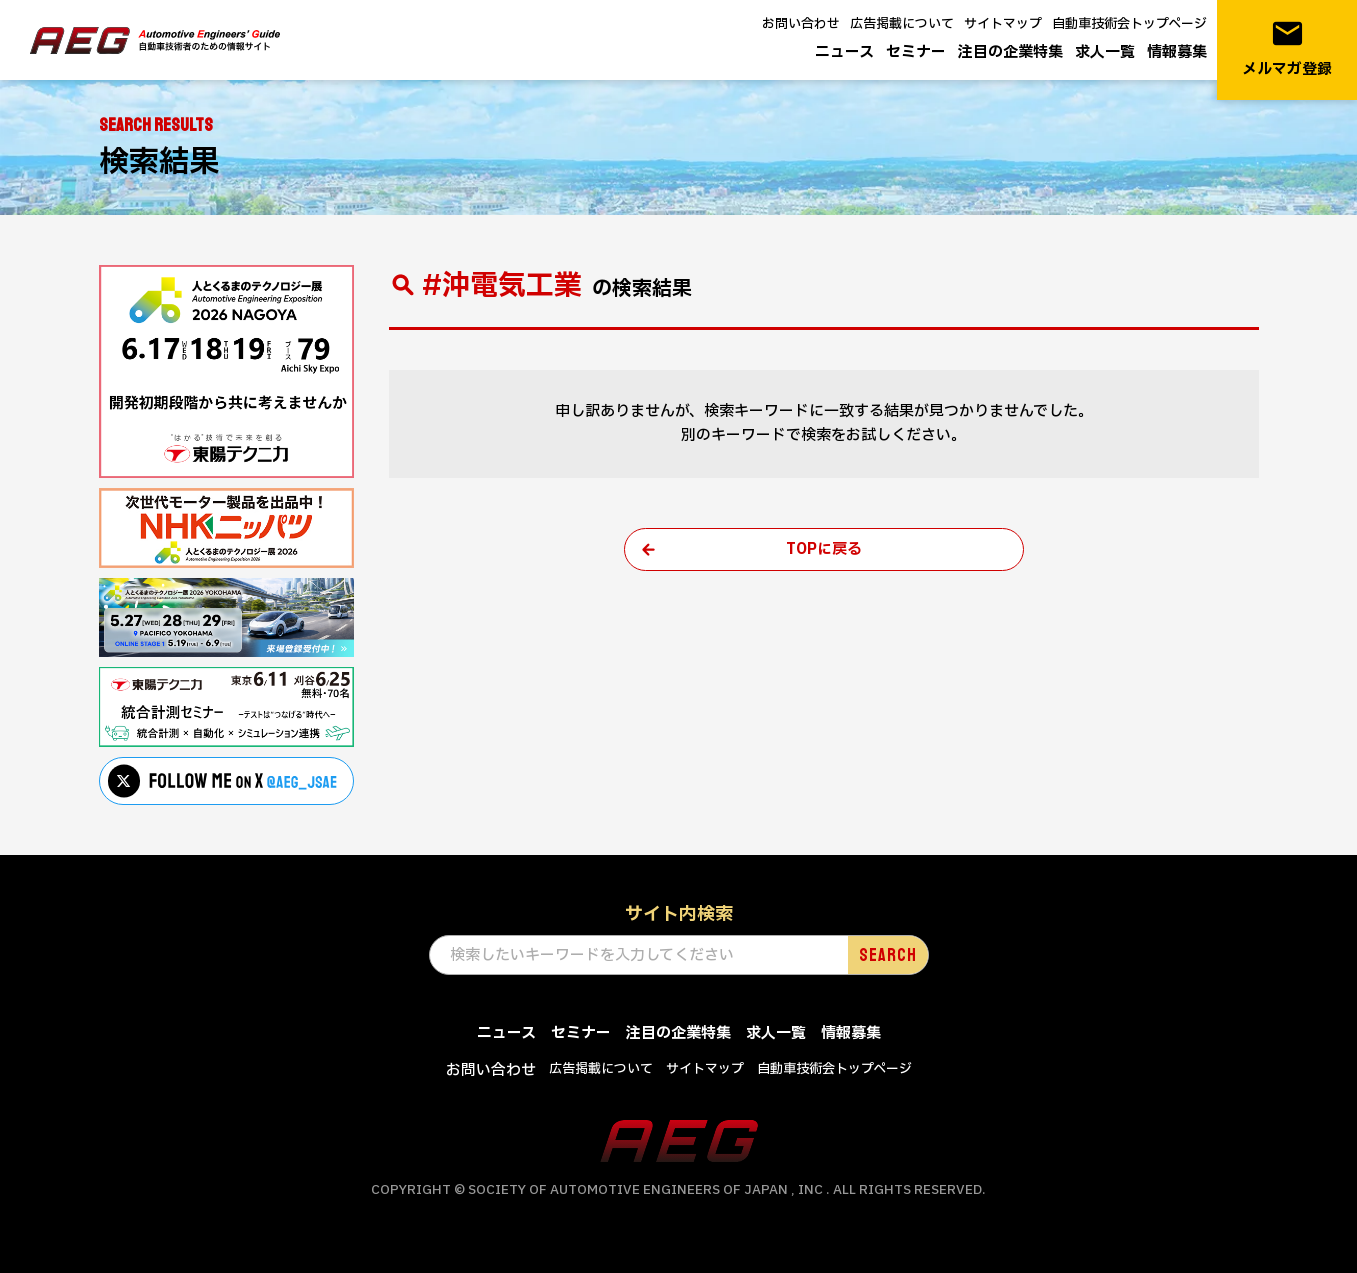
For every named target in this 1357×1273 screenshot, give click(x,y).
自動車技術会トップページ (1129, 24)
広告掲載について (902, 24)
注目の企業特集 (1010, 52)
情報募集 (1177, 52)
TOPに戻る (824, 549)
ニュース (844, 52)
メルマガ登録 (1287, 48)
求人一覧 (1105, 52)
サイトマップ (1003, 24)
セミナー (916, 52)
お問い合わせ (801, 24)
